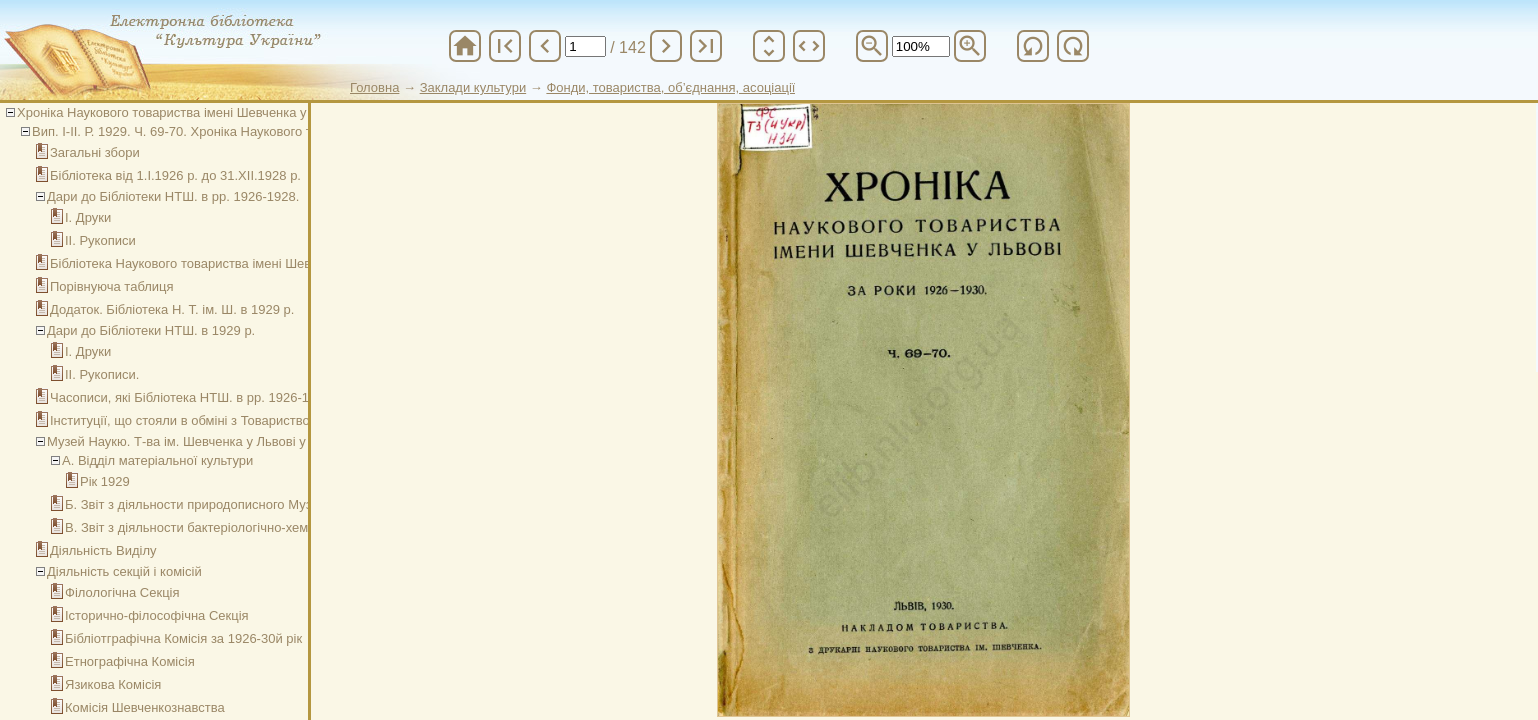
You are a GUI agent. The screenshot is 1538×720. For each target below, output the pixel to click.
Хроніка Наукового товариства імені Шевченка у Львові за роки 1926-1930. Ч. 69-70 (268, 112)
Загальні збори (95, 152)
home (465, 46)
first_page (505, 46)
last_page (706, 46)
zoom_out (872, 46)
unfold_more (769, 46)
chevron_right (666, 46)
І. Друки (88, 217)
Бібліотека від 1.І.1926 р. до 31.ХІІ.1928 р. (175, 175)
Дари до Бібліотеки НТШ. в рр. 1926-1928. (173, 196)
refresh (1033, 46)
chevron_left (545, 46)
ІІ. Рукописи (100, 240)
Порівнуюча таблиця (112, 286)
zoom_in (970, 46)
